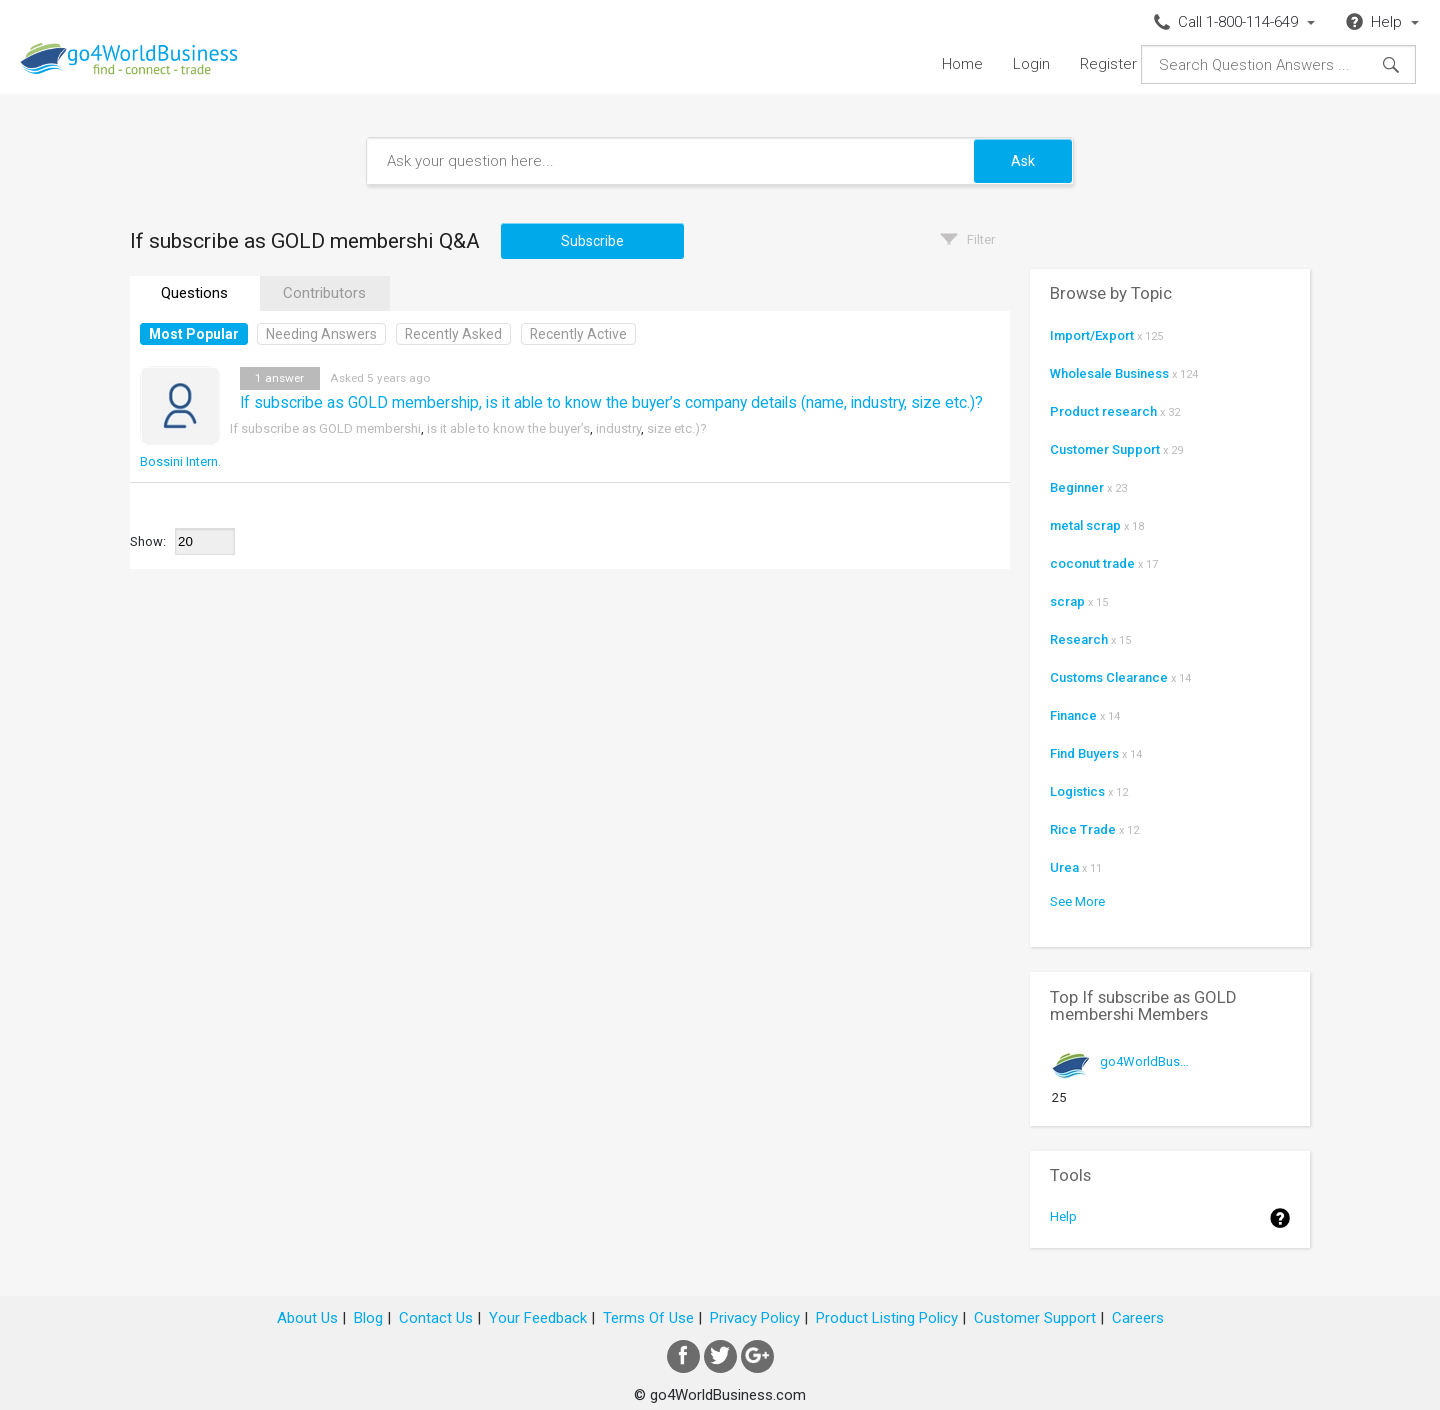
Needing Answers (321, 334)
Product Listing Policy (887, 1318)
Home (962, 64)
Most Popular (194, 334)
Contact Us (436, 1318)
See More (1077, 901)
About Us (307, 1318)
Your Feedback (538, 1318)
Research (1079, 639)
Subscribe (592, 241)
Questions (194, 293)
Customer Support (1105, 449)
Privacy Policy (755, 1318)
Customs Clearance (1109, 677)
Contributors (324, 293)
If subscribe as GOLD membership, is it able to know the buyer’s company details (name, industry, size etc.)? (611, 403)
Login (1031, 64)
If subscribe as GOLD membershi (325, 428)
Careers (1138, 1318)
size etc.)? (677, 428)
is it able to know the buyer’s (508, 428)
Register (1108, 64)
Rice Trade (1083, 829)
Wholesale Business (1109, 373)
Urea (1064, 867)
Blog (368, 1318)
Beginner (1077, 487)
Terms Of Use (648, 1318)
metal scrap (1085, 525)
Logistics (1077, 791)
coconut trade (1092, 563)
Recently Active (578, 334)
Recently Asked (453, 334)
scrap (1067, 601)
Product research (1103, 411)
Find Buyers (1084, 753)
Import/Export (1092, 335)
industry (618, 428)
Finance (1073, 715)
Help (1063, 1216)
